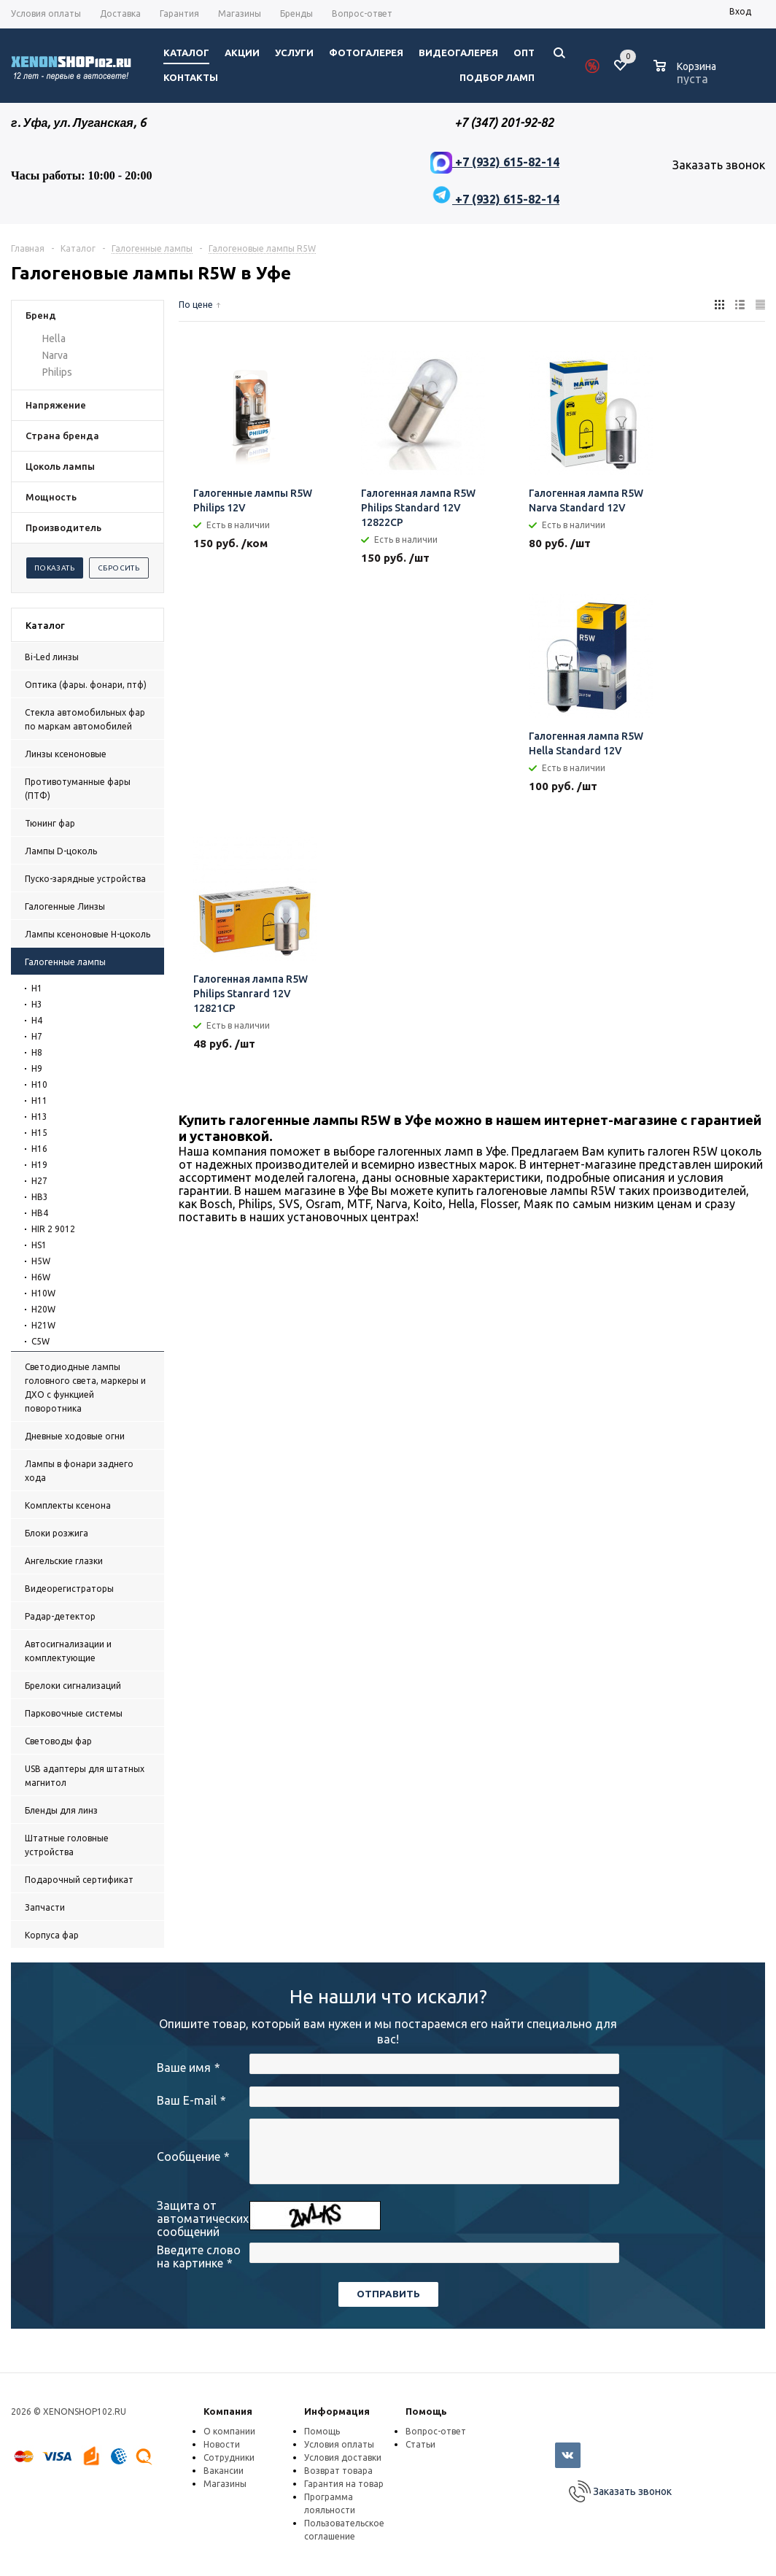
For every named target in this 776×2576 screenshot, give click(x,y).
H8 (36, 1052)
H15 (39, 1132)
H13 (39, 1116)
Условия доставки (342, 2457)
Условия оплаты (339, 2444)
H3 (36, 1004)
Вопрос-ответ (436, 2431)
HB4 (39, 1213)
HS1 (39, 1245)
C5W (40, 1341)
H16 (39, 1148)
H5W (40, 1261)
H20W (43, 1309)
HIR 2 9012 (53, 1229)
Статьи (420, 2444)
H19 (39, 1164)
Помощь (426, 2411)
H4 (36, 1020)
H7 (36, 1036)
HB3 (39, 1197)
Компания (227, 2411)
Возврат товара (338, 2470)
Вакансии (223, 2470)
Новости (221, 2444)
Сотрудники (229, 2457)
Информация (337, 2411)
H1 (36, 988)
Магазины (225, 2483)
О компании (229, 2431)
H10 (39, 1084)
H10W (43, 1293)
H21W (43, 1325)
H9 (36, 1068)
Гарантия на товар (344, 2483)
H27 (39, 1180)
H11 (39, 1100)
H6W (40, 1277)
